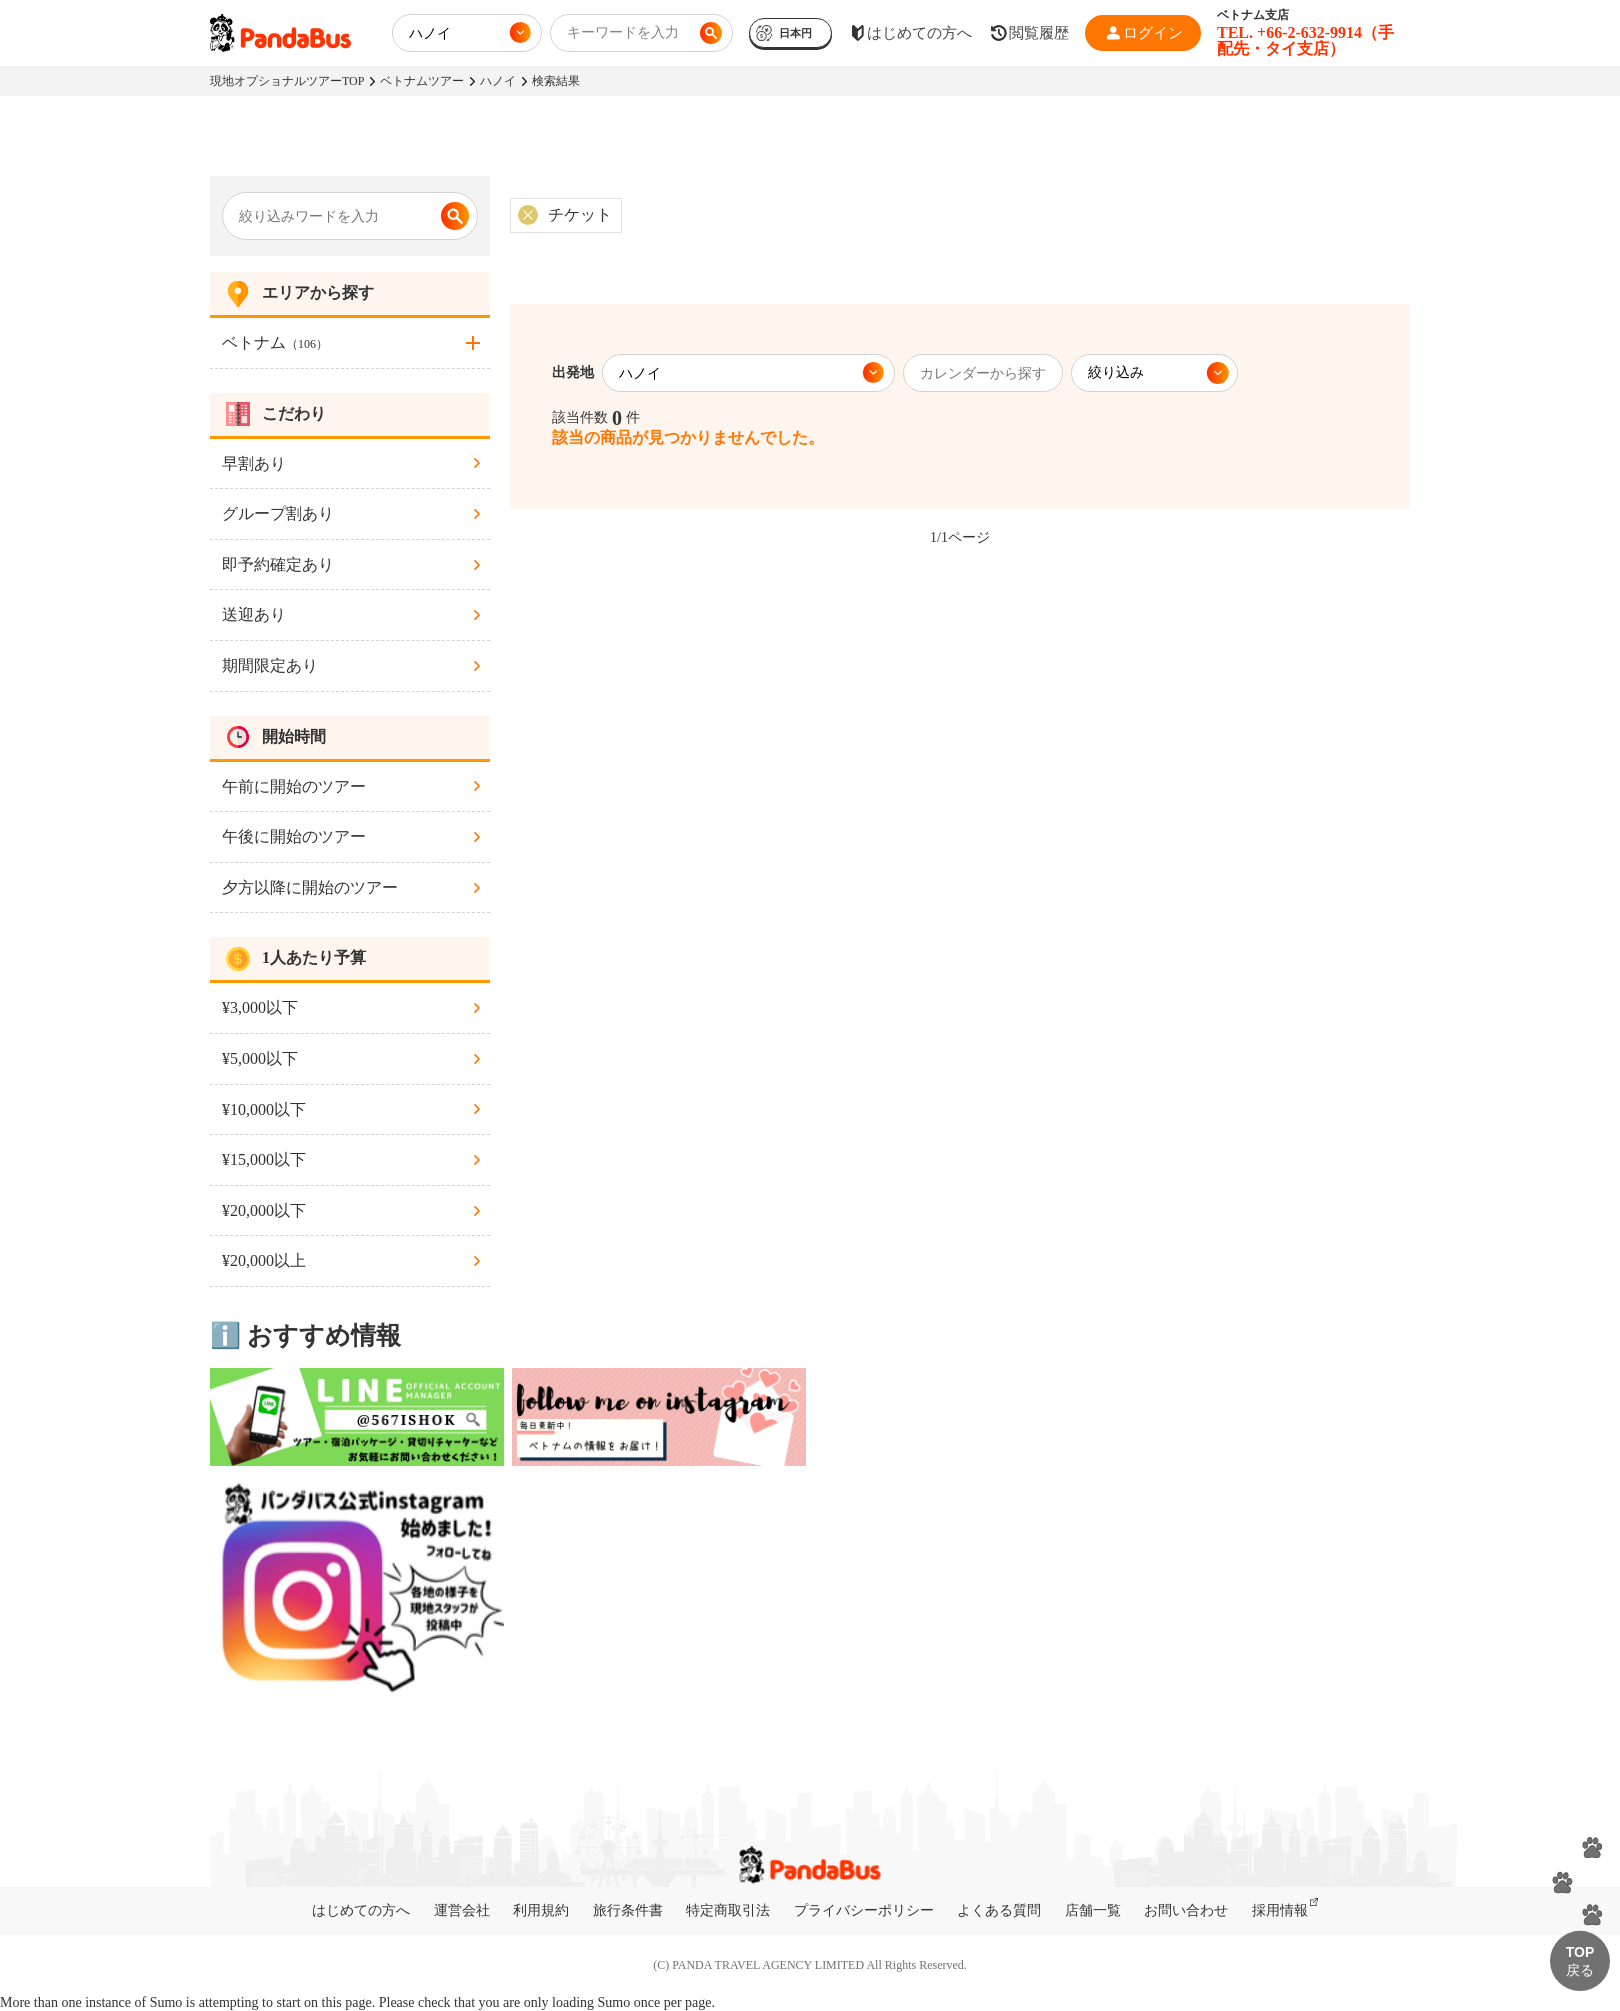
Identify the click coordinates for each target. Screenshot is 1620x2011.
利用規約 (541, 1910)
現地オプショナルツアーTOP (287, 81)
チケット (580, 214)
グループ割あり (278, 513)
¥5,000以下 (260, 1058)
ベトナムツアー (422, 81)
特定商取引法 (728, 1910)
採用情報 (1280, 1910)
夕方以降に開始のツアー (310, 887)
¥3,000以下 (260, 1007)
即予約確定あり (278, 564)
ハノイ (498, 81)
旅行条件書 (628, 1910)
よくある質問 (999, 1910)
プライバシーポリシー (864, 1910)
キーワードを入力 (623, 32)
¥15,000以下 (264, 1159)
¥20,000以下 (264, 1210)
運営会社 (462, 1910)
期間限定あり (270, 665)
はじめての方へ (361, 1910)
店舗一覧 (1093, 1910)
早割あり (254, 463)
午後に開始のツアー (294, 836)
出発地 (573, 372)
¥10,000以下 (264, 1109)
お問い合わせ (1186, 1910)
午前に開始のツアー (294, 786)
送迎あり (254, 614)
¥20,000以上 (264, 1260)
